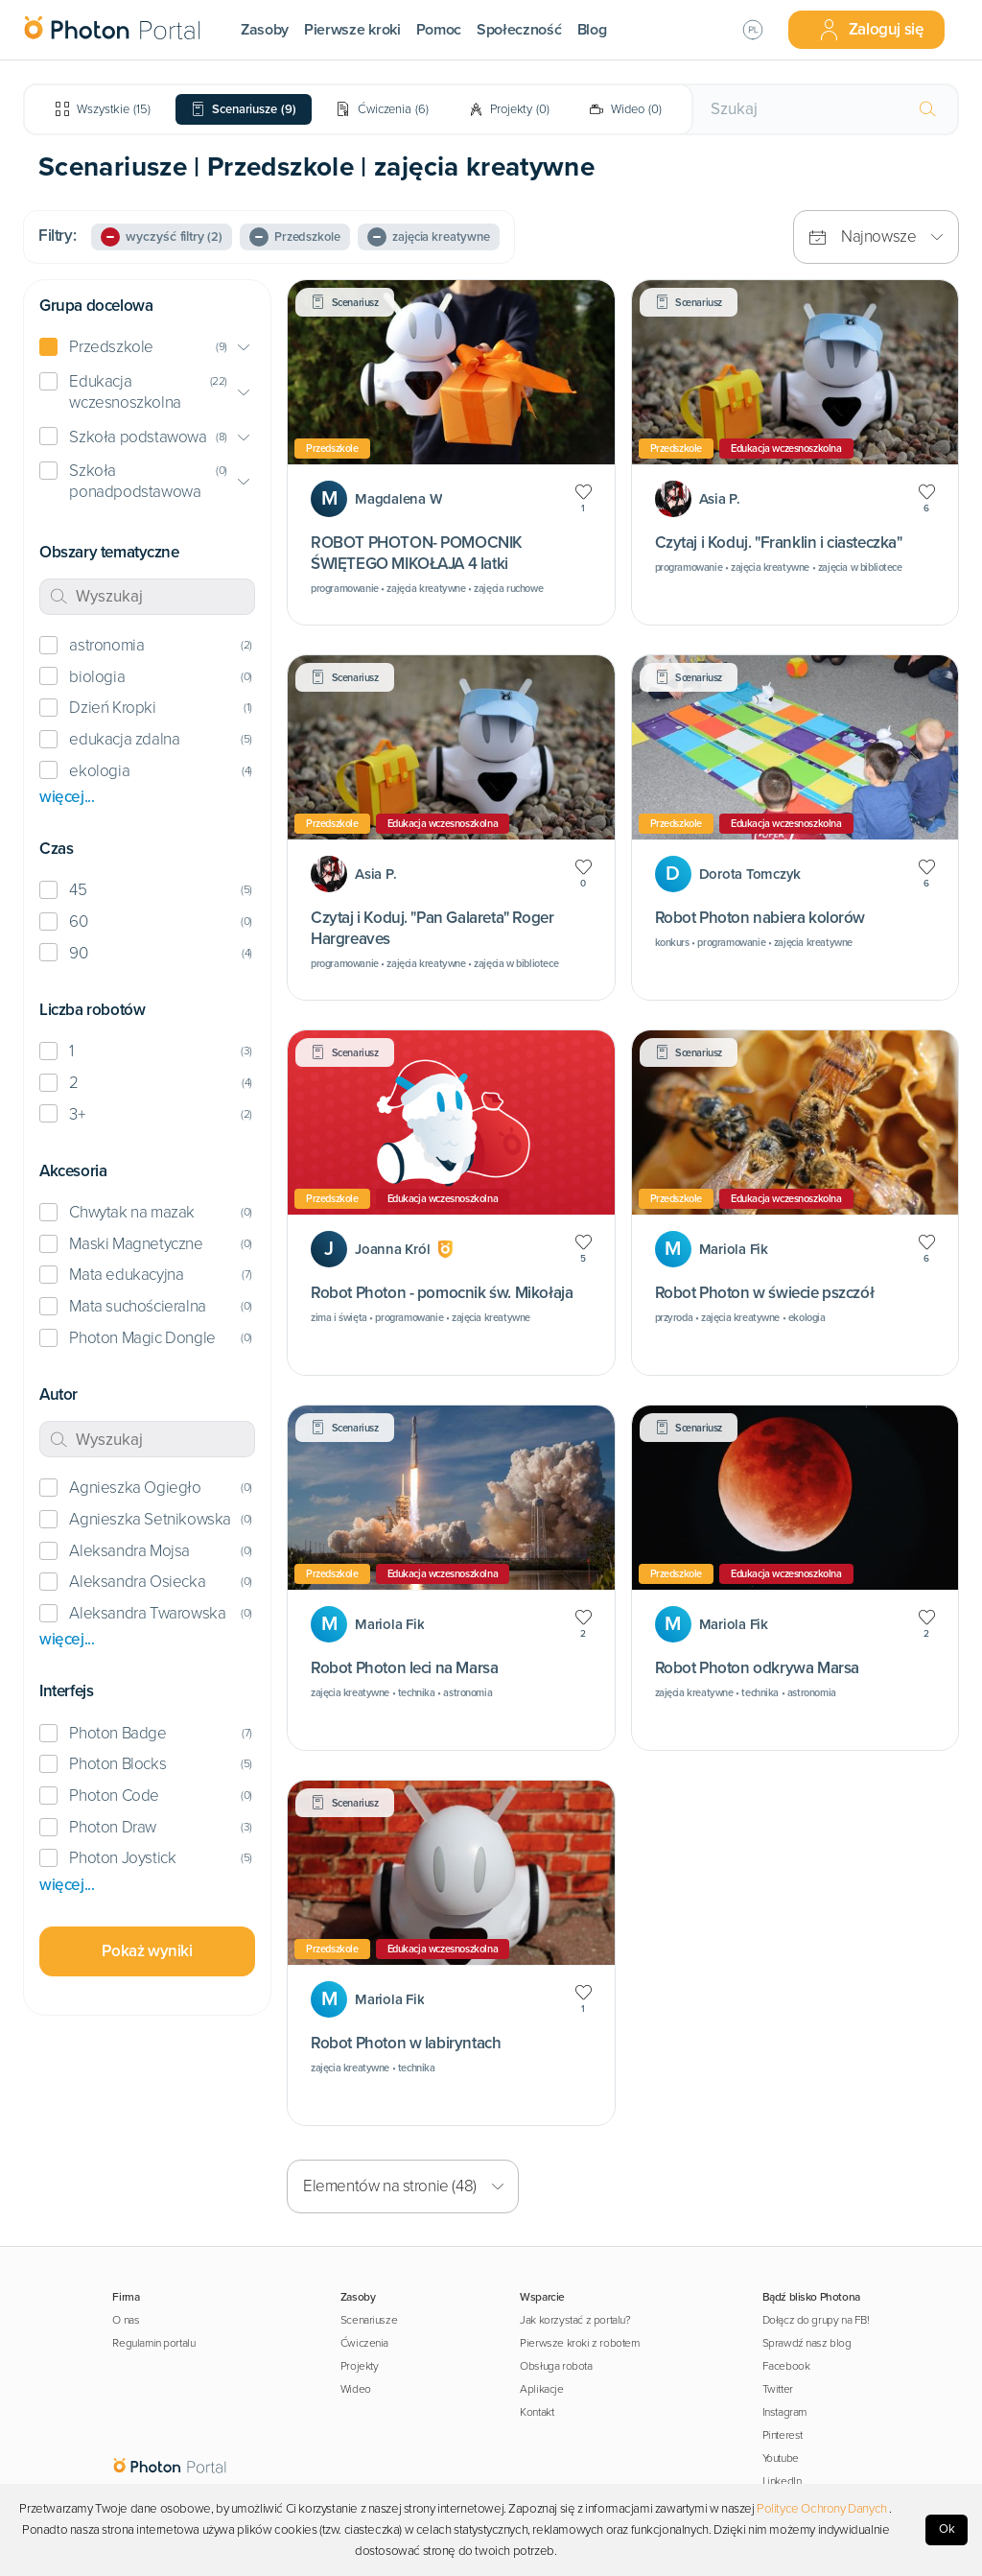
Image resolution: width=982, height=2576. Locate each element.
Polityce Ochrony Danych (822, 2509)
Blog (592, 29)
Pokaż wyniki (147, 1951)
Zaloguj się (871, 29)
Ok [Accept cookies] (947, 2529)
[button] (147, 348)
